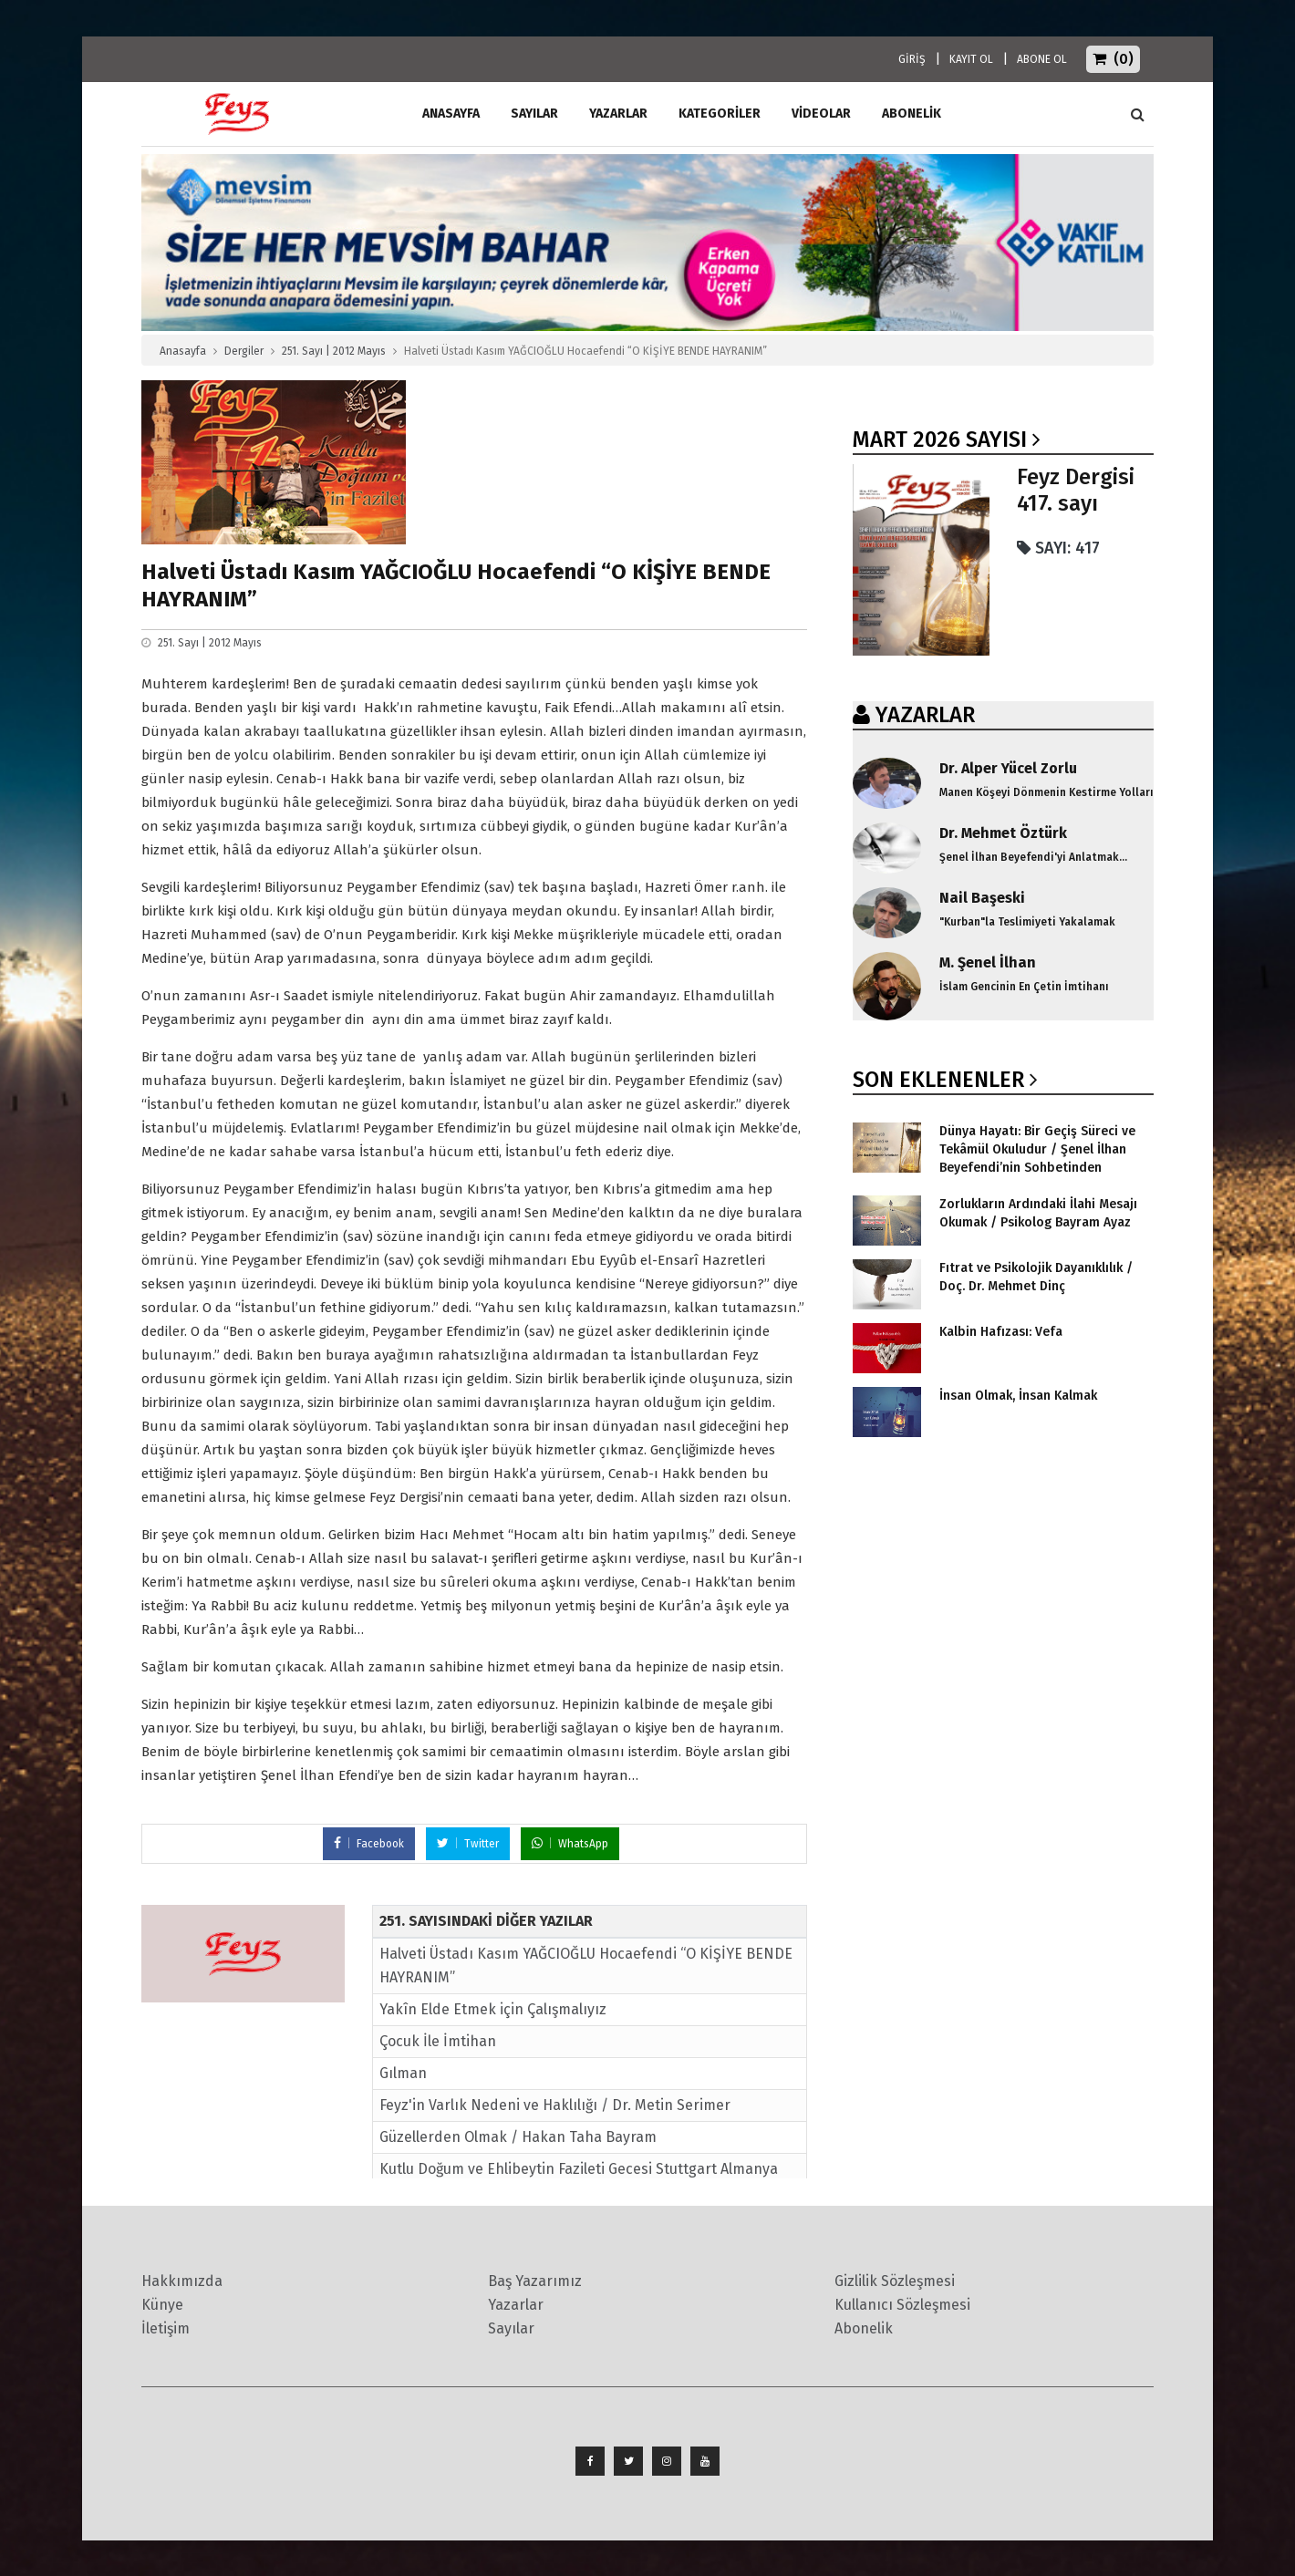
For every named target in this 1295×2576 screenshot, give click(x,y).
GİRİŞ (912, 59)
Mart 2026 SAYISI (940, 439)
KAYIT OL (971, 59)
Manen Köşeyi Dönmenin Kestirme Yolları (1046, 792)
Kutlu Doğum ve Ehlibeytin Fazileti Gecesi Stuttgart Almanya (578, 2169)
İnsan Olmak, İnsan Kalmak (1018, 1395)
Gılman (403, 2073)
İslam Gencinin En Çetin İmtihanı (1024, 986)
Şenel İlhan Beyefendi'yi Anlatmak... (1033, 857)
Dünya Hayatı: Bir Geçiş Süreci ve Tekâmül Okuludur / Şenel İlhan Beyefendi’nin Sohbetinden (1037, 1149)
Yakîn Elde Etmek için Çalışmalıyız (492, 2009)
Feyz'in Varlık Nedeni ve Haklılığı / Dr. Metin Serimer (554, 2105)
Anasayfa (183, 351)
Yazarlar (618, 113)
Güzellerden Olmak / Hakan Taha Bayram (518, 2137)
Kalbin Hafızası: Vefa (1000, 1332)
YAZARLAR (925, 715)
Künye (162, 2304)
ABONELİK (911, 113)
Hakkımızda (182, 2281)
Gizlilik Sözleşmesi (894, 2281)
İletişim (165, 2328)
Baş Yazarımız (535, 2281)
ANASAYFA (451, 113)
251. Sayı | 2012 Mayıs (334, 351)
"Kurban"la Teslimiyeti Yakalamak (1027, 922)
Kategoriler (720, 113)
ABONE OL (1042, 59)
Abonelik (863, 2328)
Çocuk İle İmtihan (437, 2041)
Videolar (821, 113)
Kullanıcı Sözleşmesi (902, 2304)
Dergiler (244, 351)
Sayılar (534, 113)
